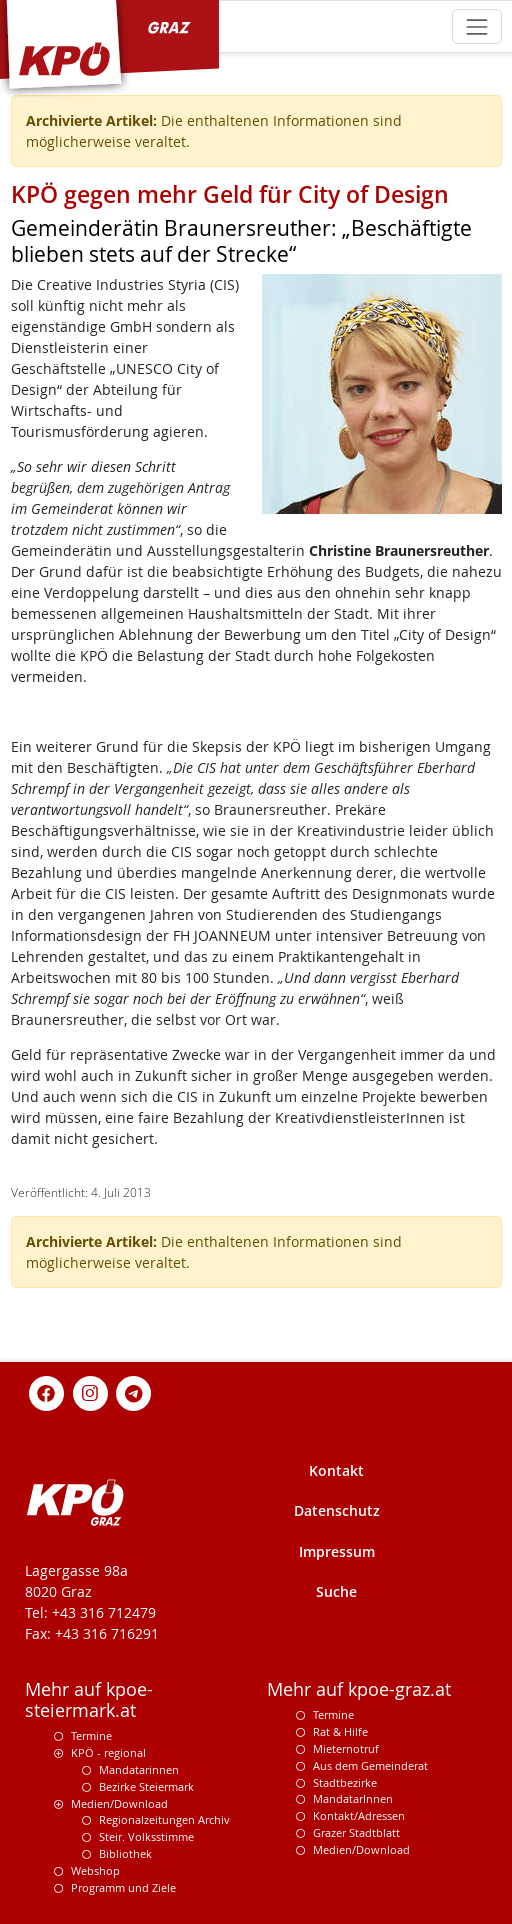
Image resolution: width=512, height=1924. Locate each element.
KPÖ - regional (108, 1752)
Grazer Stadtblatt (356, 1832)
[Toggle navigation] (476, 26)
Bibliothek (125, 1853)
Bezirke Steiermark (146, 1786)
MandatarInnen (353, 1798)
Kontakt (336, 1470)
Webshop (95, 1870)
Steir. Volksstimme (146, 1836)
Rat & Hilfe (340, 1731)
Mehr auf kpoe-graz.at (359, 1689)
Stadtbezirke (345, 1782)
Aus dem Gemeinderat (370, 1765)
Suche (336, 1591)
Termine (91, 1735)
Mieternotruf (346, 1748)
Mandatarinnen (139, 1769)
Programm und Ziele (123, 1887)
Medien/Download (119, 1803)
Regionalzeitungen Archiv (164, 1819)
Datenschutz (337, 1510)
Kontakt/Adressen (359, 1815)
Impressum (337, 1551)
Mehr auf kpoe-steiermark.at (89, 1700)
